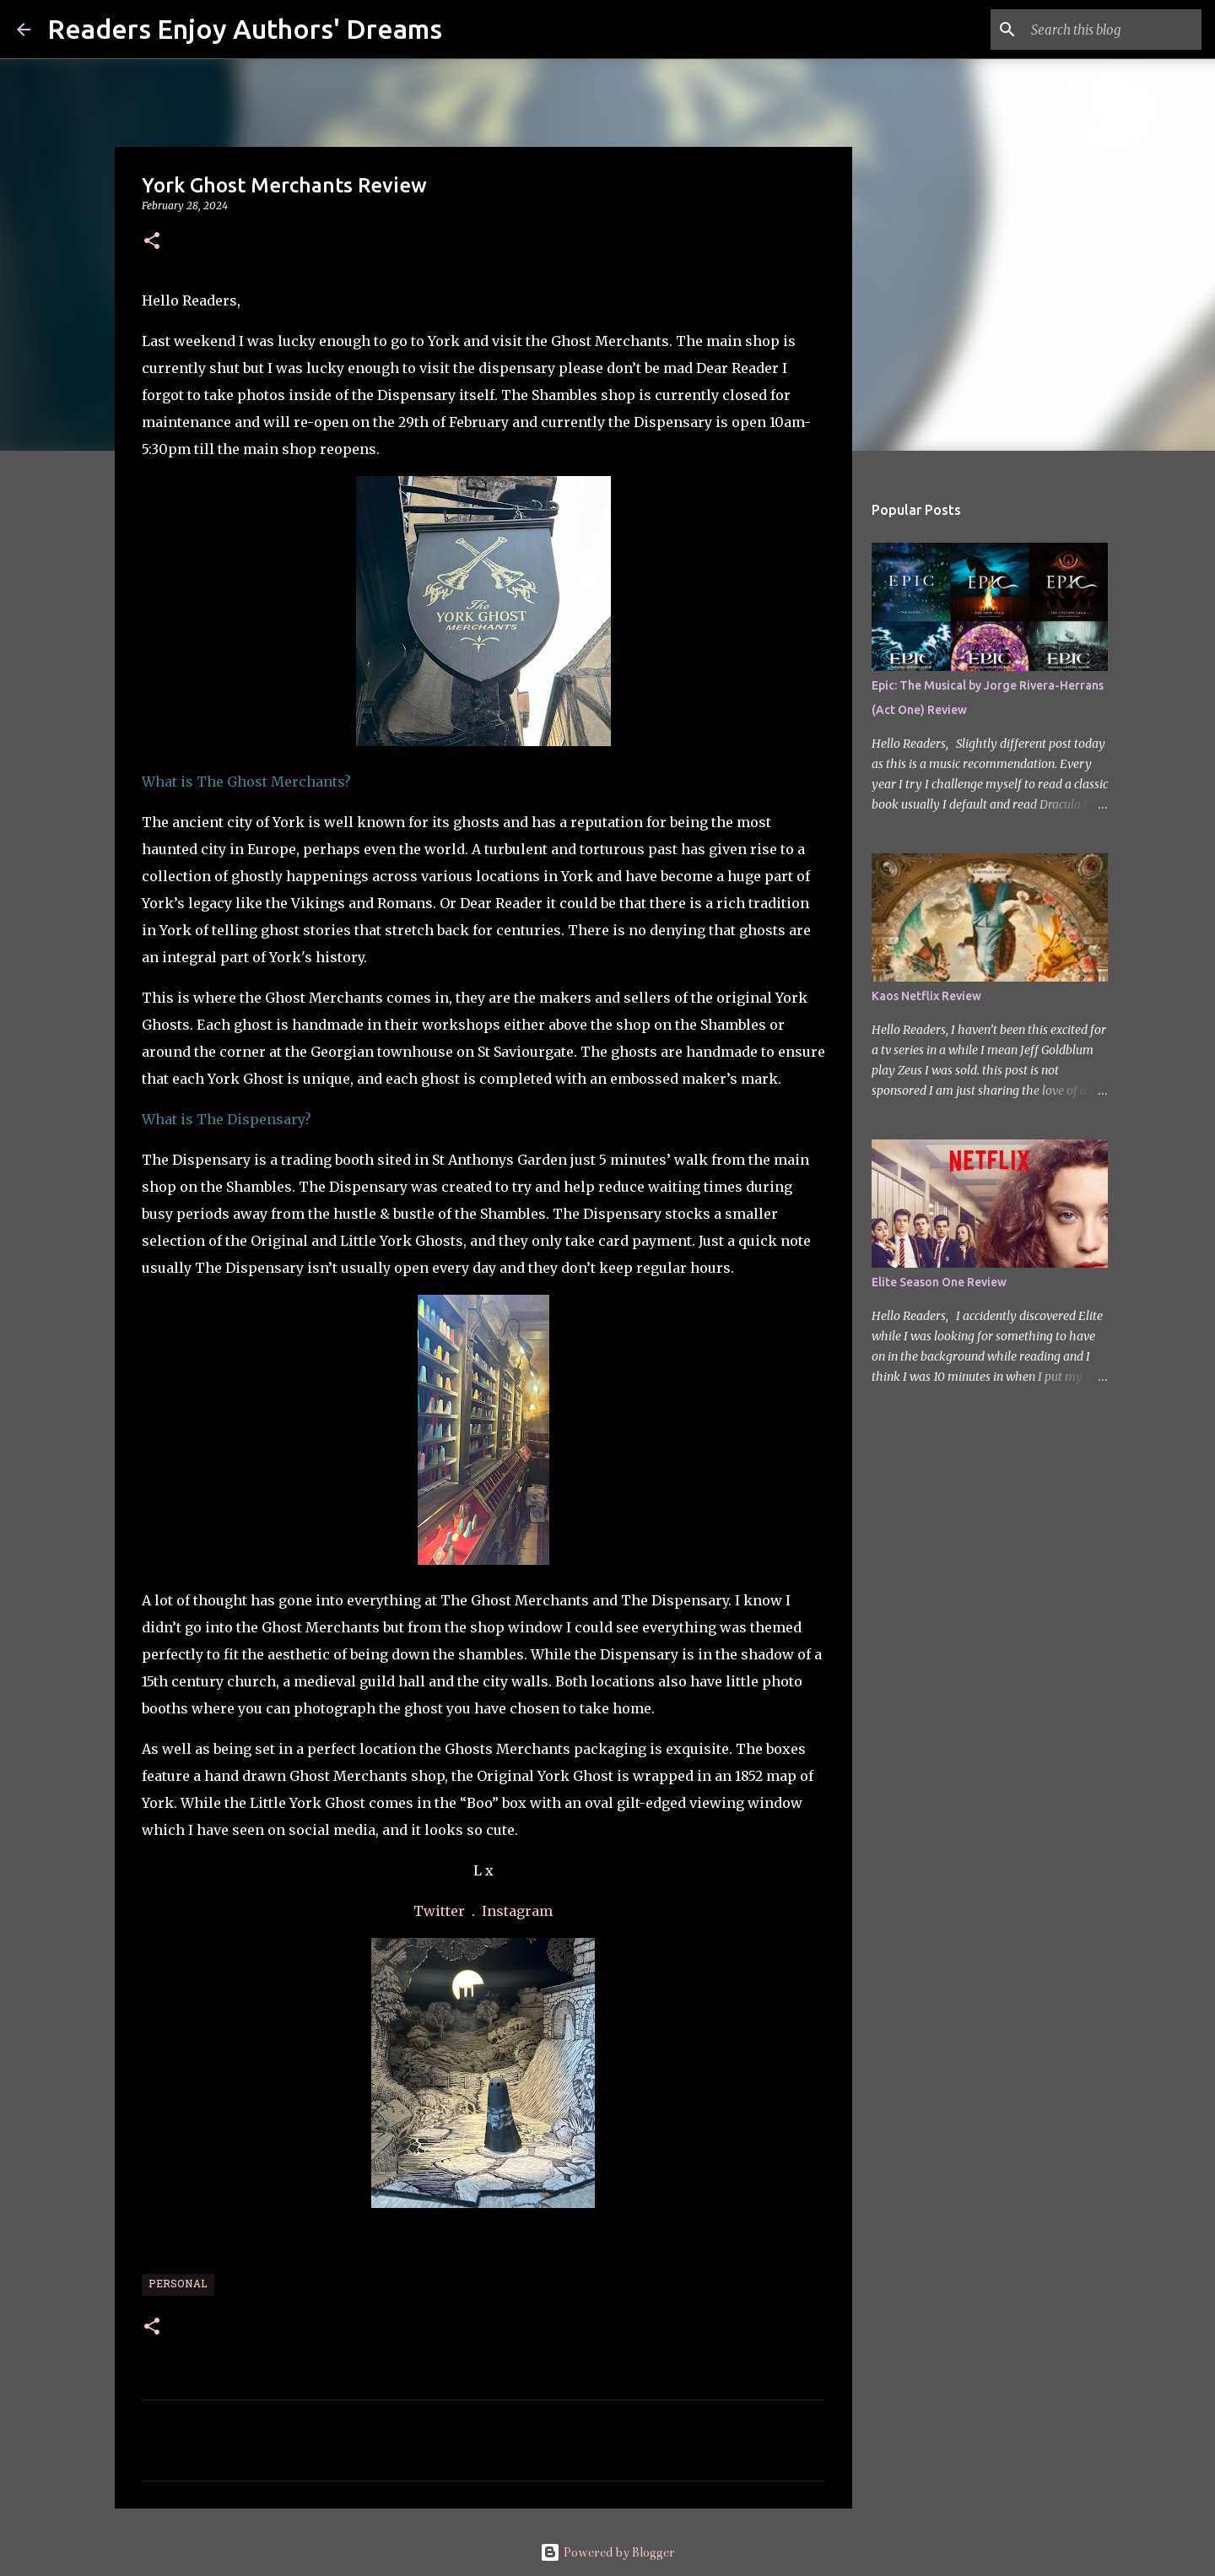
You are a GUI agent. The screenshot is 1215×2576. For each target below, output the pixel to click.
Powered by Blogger (607, 2552)
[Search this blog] (1113, 29)
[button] (152, 241)
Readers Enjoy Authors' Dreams (244, 29)
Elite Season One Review (939, 1282)
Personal (178, 2284)
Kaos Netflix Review (926, 996)
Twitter (440, 1910)
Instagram (517, 1910)
